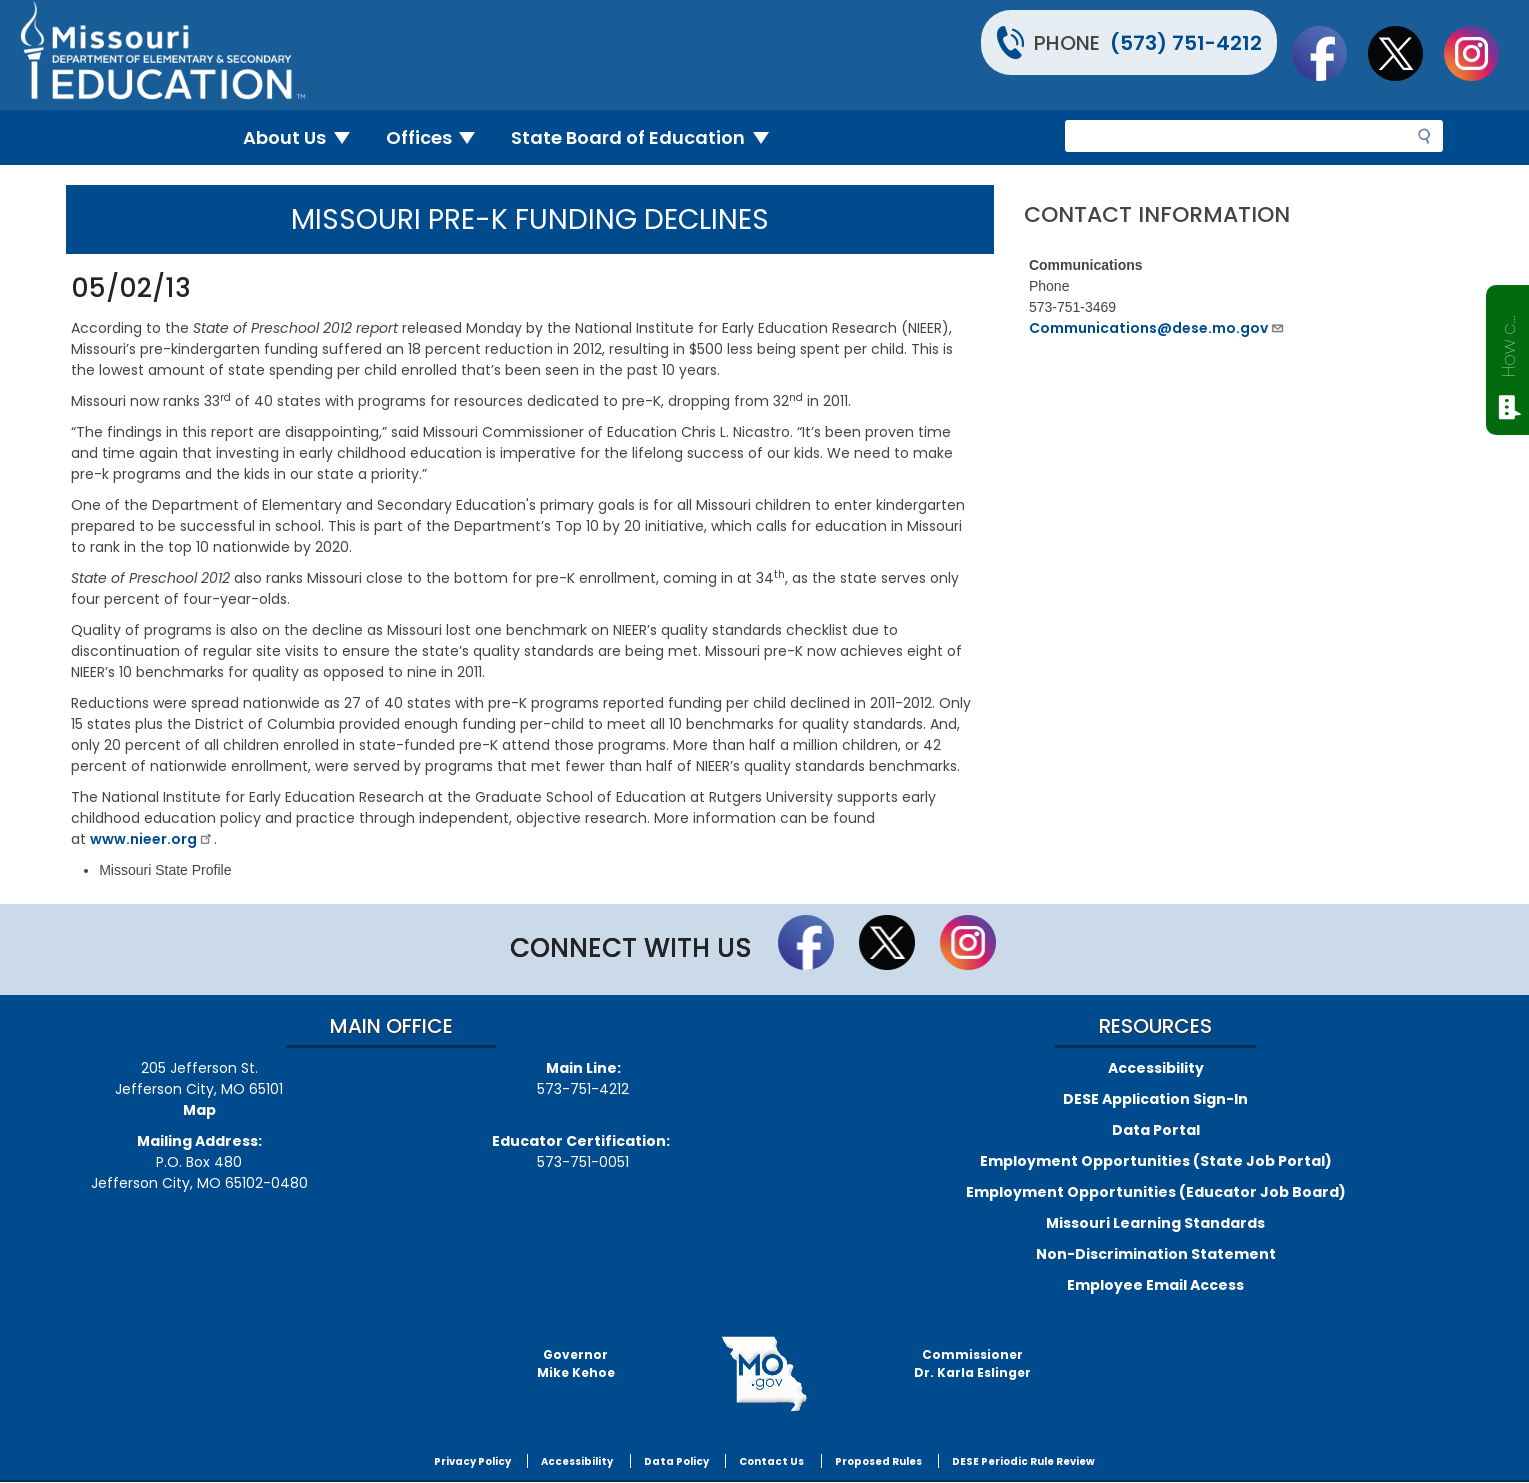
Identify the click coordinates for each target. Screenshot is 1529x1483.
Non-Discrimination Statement (1156, 1254)
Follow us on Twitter (1405, 53)
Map (199, 1110)
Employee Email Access (1155, 1285)
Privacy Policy (472, 1461)
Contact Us (771, 1461)
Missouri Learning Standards (1155, 1223)
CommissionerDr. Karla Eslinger (972, 1363)
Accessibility (1156, 1068)
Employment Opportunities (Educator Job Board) (1156, 1192)
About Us (304, 137)
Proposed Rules (878, 1461)
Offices (439, 137)
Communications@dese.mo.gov (1157, 328)
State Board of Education (648, 137)
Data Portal (1156, 1130)
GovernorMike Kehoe (576, 1363)
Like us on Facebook (1329, 53)
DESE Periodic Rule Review (1023, 1461)
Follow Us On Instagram (1481, 53)
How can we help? (1508, 342)
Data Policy (676, 1461)
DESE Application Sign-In (1155, 1099)
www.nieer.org (152, 839)
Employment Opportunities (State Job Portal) (1156, 1161)
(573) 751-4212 (1186, 43)
